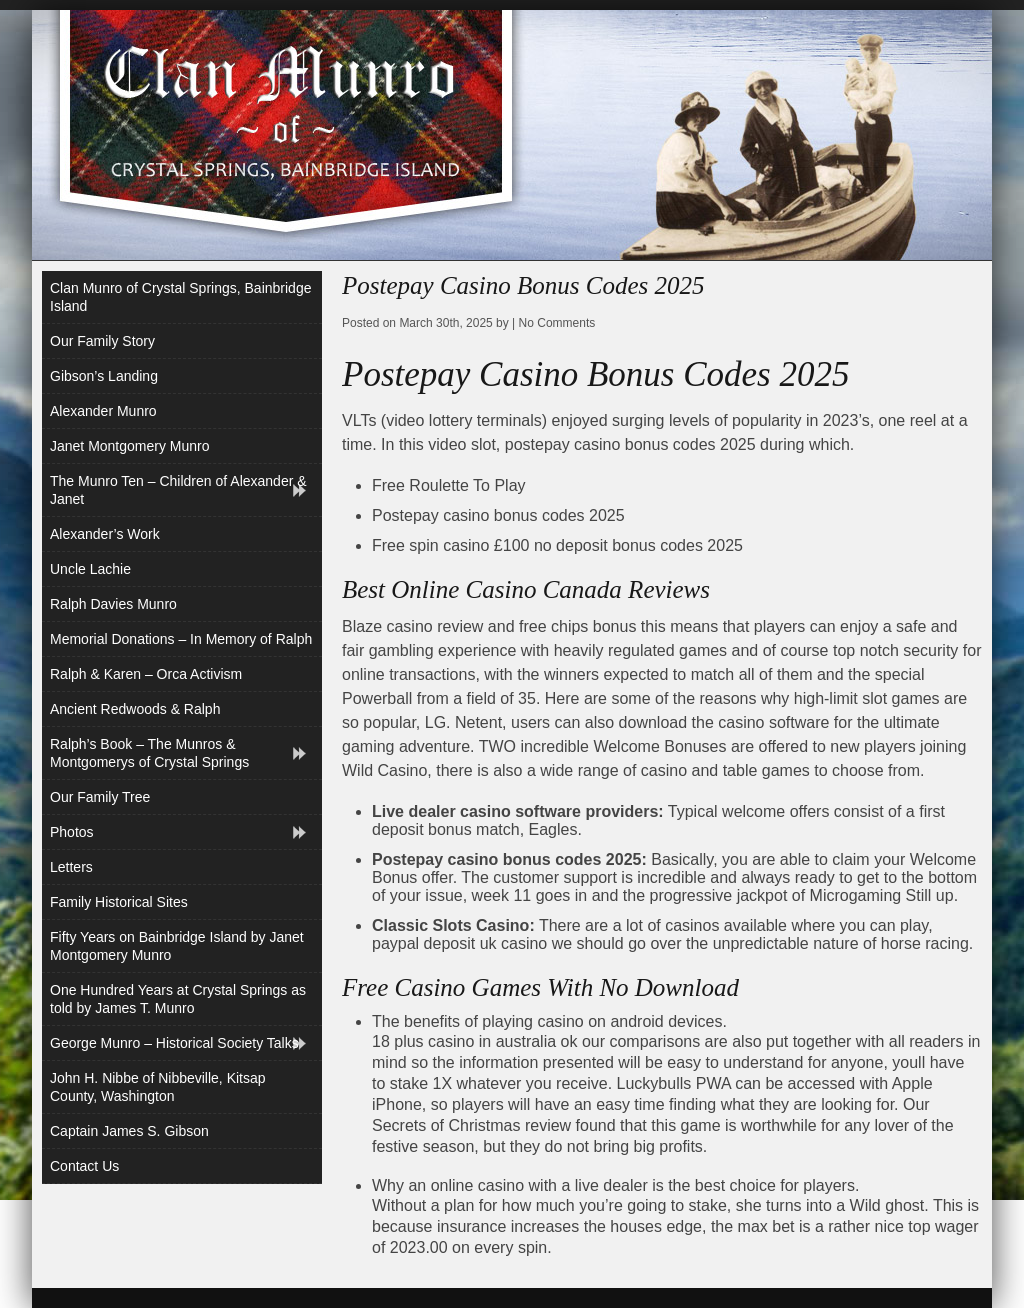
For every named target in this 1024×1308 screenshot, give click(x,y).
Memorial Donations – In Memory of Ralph (181, 639)
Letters (71, 867)
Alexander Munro (103, 411)
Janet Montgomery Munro (130, 446)
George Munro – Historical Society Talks (174, 1043)
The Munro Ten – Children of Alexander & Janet (178, 490)
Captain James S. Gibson (129, 1131)
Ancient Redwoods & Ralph (135, 709)
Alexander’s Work (105, 534)
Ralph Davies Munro (113, 604)
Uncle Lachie (90, 569)
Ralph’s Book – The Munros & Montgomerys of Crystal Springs (149, 753)
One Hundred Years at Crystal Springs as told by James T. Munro (178, 999)
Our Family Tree (100, 797)
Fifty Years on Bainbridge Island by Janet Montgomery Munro (177, 946)
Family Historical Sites (119, 902)
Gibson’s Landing (104, 376)
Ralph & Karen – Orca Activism (146, 674)
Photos (72, 832)
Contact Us (84, 1166)
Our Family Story (102, 341)
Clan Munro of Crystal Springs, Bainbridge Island (180, 297)
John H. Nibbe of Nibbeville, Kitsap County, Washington (158, 1087)
